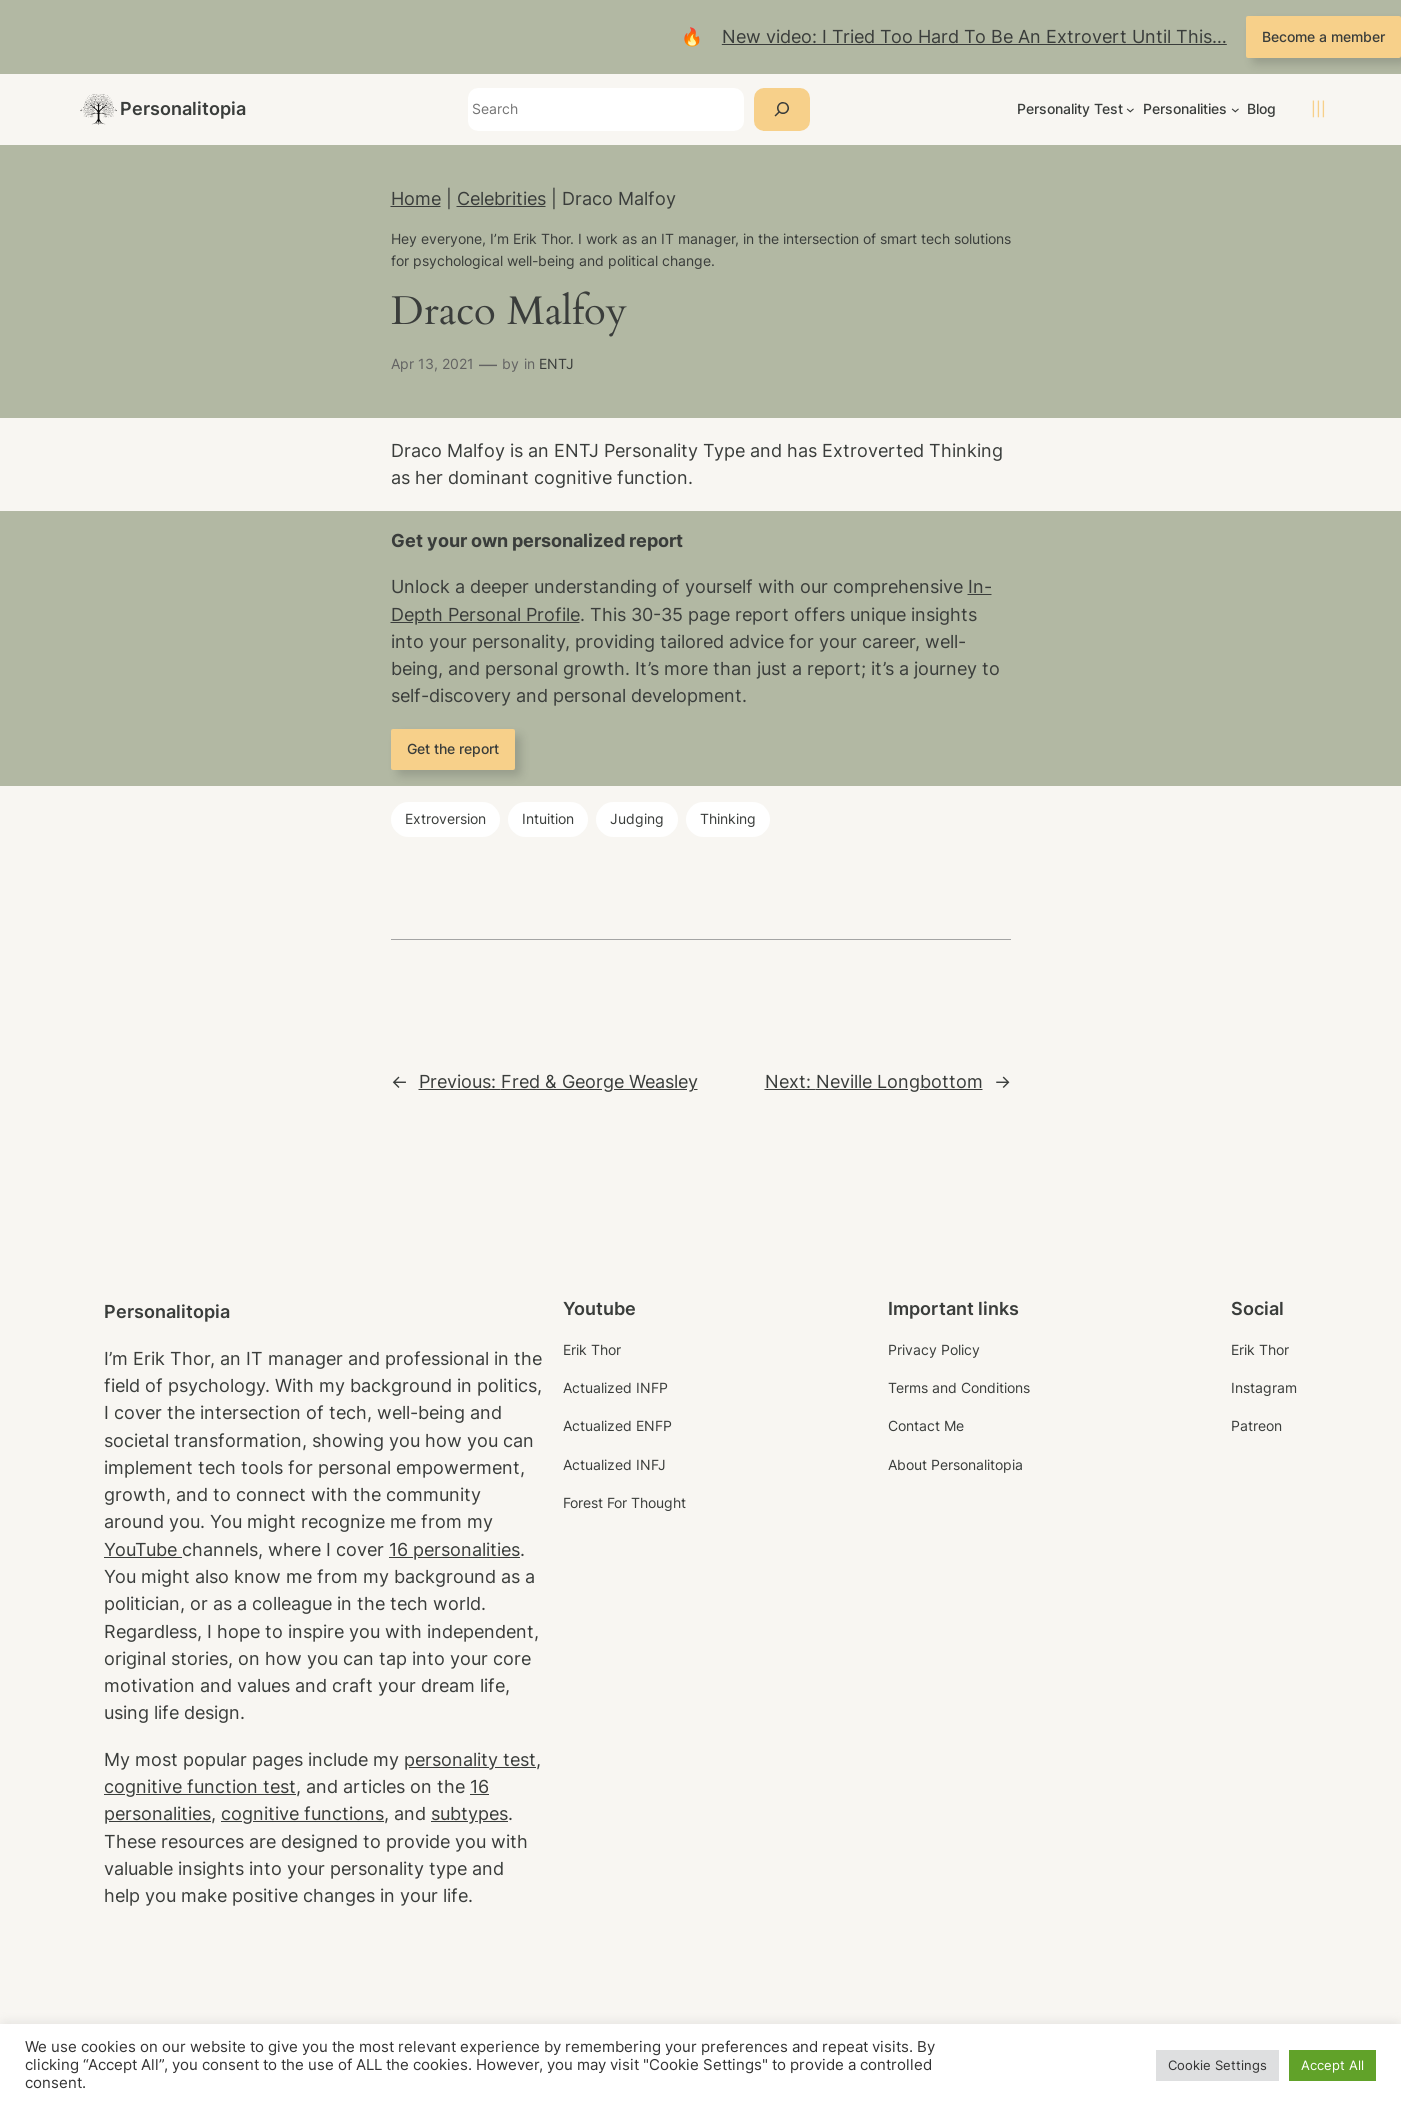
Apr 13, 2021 (432, 363)
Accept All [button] (1332, 2065)
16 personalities (454, 1549)
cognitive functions (302, 1813)
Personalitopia (183, 108)
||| (1318, 108)
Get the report (453, 748)
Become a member (1323, 36)
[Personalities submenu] (1235, 109)
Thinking (728, 818)
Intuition (548, 818)
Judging (637, 818)
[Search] (782, 109)
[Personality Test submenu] (1130, 109)
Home (416, 198)
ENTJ (556, 363)
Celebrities (501, 198)
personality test (470, 1759)
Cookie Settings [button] (1217, 2065)
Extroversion (445, 818)
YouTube (143, 1549)
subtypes (469, 1813)
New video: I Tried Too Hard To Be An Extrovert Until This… (974, 36)
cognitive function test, (202, 1786)
